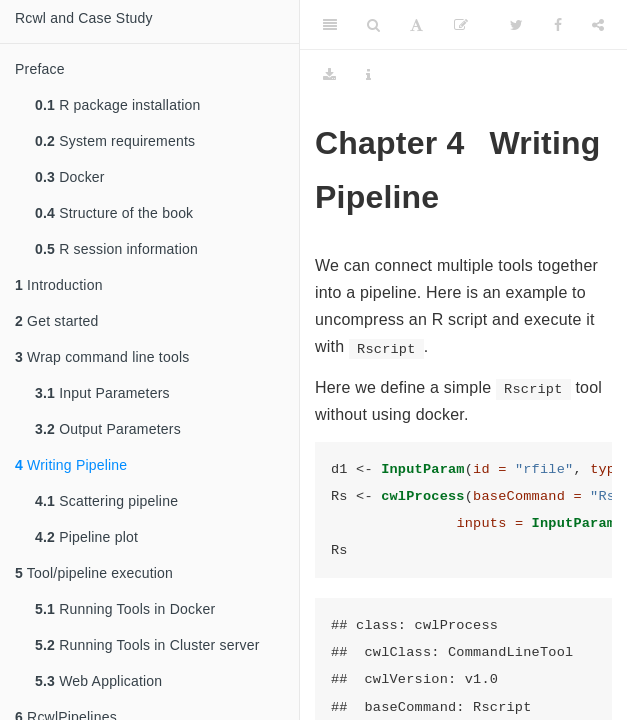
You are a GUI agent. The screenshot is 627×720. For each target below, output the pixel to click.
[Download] (329, 75)
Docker (70, 177)
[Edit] (461, 25)
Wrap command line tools (102, 357)
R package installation (118, 105)
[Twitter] (516, 25)
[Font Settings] (416, 25)
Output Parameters (108, 429)
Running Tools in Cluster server (147, 645)
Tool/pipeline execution (94, 573)
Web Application (98, 681)
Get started (57, 321)
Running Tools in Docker (125, 609)
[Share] (598, 25)
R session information (116, 249)
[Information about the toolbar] (368, 75)
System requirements (115, 141)
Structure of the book (114, 213)
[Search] (373, 25)
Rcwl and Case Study (84, 18)
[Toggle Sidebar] (330, 25)
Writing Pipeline (71, 465)
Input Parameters (102, 393)
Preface (40, 69)
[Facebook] (558, 25)
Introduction (59, 285)
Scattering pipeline (106, 501)
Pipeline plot (86, 537)
